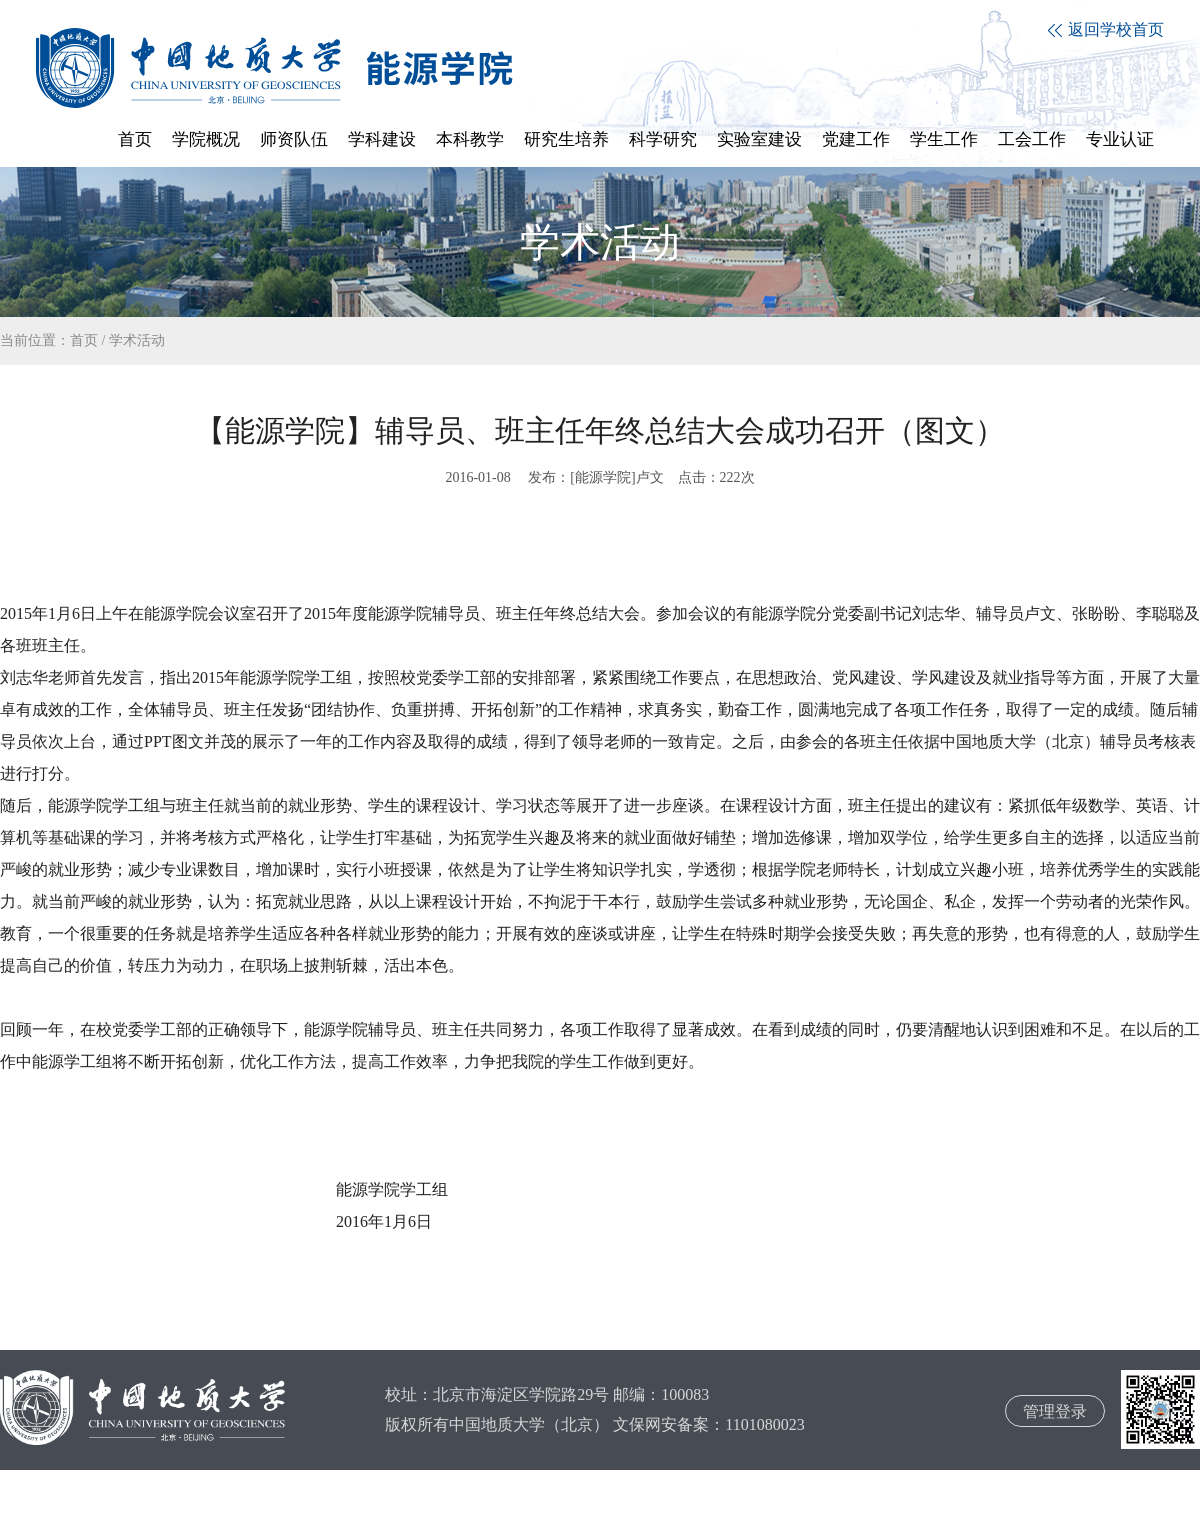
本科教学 (470, 139)
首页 (135, 139)
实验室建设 (759, 139)
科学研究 (663, 139)
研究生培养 (566, 139)
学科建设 (382, 139)
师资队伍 (294, 139)
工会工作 (1032, 139)
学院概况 (206, 139)
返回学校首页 (1106, 29)
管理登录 (1055, 1411)
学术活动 (137, 340)
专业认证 (1120, 139)
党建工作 (856, 139)
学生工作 (944, 139)
